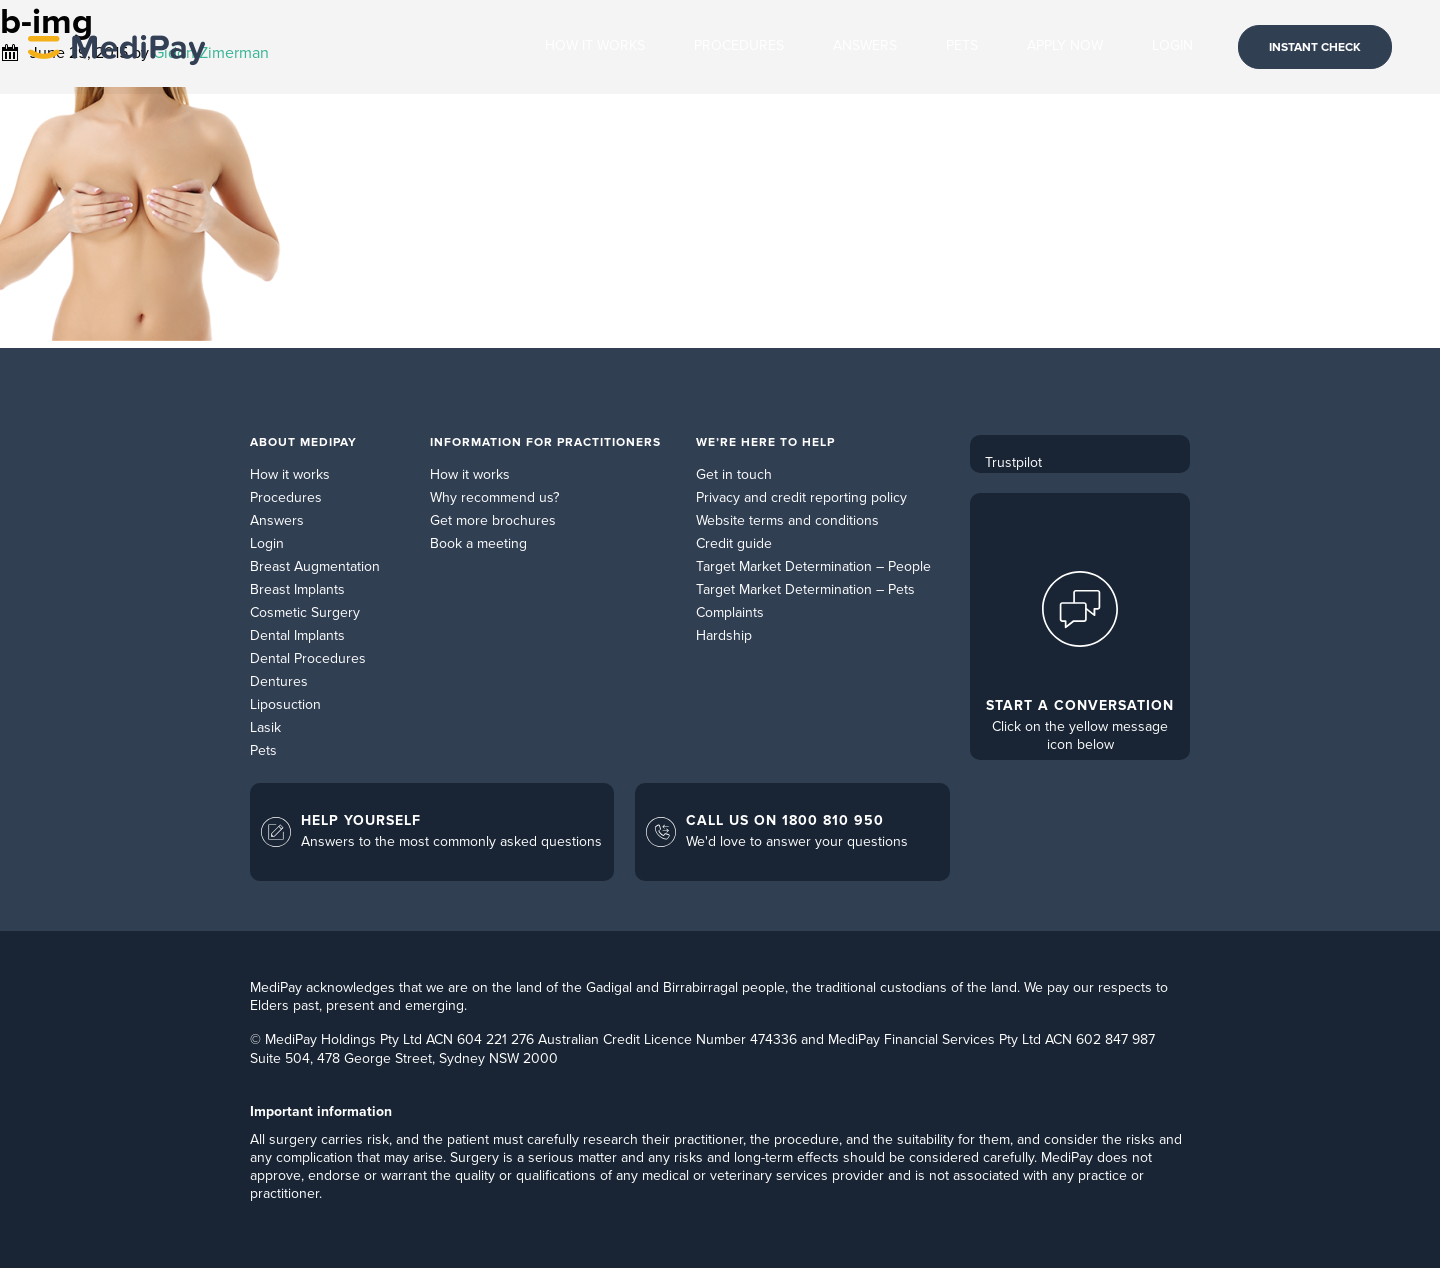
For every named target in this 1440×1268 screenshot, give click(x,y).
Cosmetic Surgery (305, 612)
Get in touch (734, 474)
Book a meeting (478, 543)
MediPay (116, 47)
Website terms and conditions (787, 520)
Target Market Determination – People (813, 566)
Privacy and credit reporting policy (801, 497)
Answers (277, 520)
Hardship (724, 635)
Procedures (286, 497)
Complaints (730, 612)
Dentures (279, 681)
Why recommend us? (494, 497)
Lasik (265, 727)
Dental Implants (297, 635)
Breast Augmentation (315, 566)
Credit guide (734, 543)
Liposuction (285, 704)
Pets (263, 750)
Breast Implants (297, 589)
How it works (290, 474)
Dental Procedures (308, 658)
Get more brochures (493, 520)
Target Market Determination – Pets (805, 589)
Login (267, 543)
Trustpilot (1013, 462)
